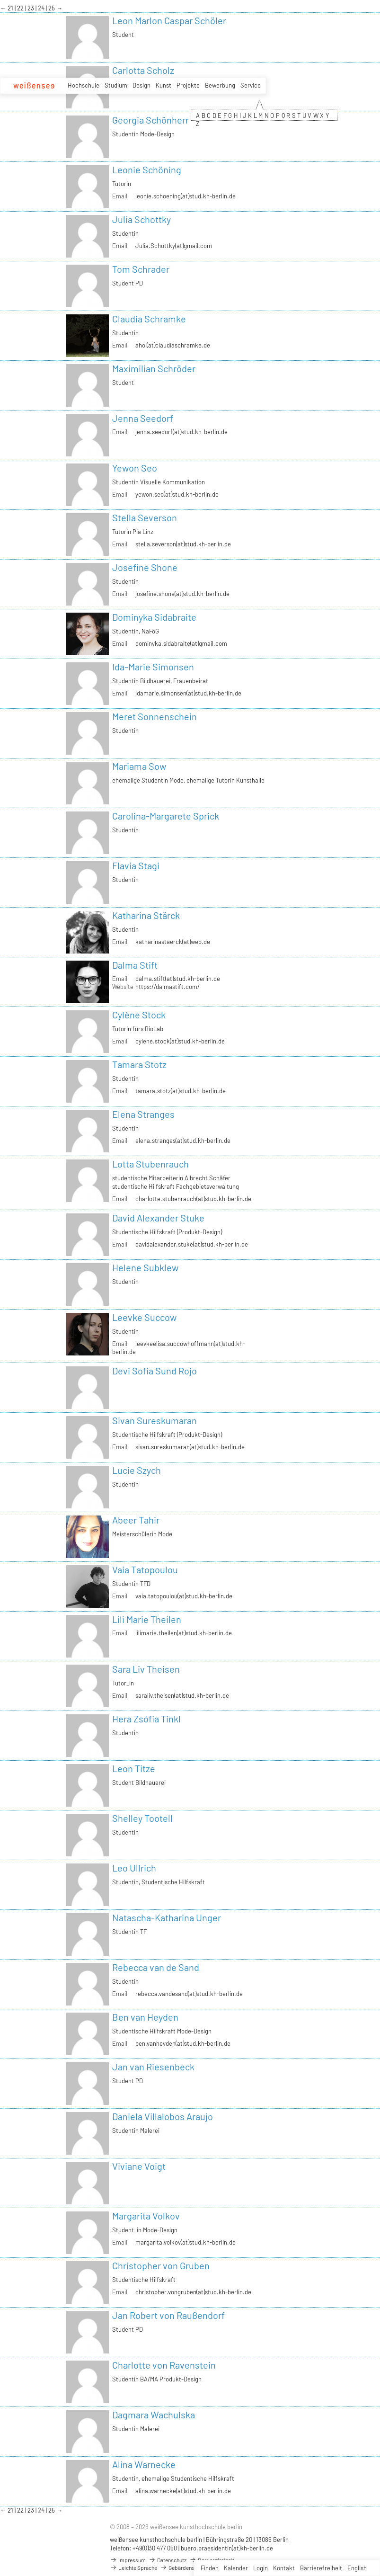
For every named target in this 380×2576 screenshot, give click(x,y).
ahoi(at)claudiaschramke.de (172, 345)
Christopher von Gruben (161, 2265)
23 (31, 8)
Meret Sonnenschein (154, 716)
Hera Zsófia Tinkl (146, 1718)
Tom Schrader (140, 269)
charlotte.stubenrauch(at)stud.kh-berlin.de (193, 1199)
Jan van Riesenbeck (153, 2066)
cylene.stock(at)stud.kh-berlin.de (180, 1041)
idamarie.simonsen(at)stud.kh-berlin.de (188, 693)
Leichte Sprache (133, 2567)
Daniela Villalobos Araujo (162, 2116)
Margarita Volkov (146, 2215)
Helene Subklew (145, 1267)
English (357, 2568)
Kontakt (284, 2568)
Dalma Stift (135, 965)
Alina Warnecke (144, 2464)
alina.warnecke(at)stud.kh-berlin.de (183, 2491)
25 (52, 8)
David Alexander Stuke (158, 1217)
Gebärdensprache (185, 2567)
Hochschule (83, 85)
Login (260, 2568)
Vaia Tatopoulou (145, 1569)
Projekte (188, 85)
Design (141, 85)
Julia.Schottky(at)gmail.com (173, 246)
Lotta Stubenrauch (150, 1163)
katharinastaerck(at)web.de (172, 941)
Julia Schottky (141, 219)
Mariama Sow (139, 766)
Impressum (128, 2560)
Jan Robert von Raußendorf (168, 2315)
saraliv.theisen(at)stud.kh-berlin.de (182, 1695)
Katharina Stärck (146, 915)
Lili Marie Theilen (146, 1619)
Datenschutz (167, 2560)
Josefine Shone (144, 567)
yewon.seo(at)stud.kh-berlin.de (177, 494)
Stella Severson (144, 517)
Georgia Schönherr (150, 119)
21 (11, 8)
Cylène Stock (139, 1014)
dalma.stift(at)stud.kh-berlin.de (177, 978)
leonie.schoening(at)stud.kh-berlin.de (185, 196)
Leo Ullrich (134, 1867)
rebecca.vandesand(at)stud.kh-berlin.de (189, 1993)
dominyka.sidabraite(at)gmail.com (181, 643)
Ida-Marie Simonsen (153, 666)
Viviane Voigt (139, 2166)
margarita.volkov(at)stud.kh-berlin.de (185, 2242)
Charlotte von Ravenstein (164, 2365)
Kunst (163, 85)
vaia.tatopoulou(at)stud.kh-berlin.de (183, 1596)
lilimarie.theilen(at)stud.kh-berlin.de (183, 1633)
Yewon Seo (134, 467)
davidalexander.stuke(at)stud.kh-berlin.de (191, 1244)
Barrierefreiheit (321, 2568)
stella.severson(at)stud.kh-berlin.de (183, 544)
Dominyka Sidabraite (154, 617)
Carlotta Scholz (143, 70)
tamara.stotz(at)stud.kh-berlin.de (180, 1091)
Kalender (236, 2568)
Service (250, 85)
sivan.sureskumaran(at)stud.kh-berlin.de (190, 1447)
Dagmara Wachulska (153, 2414)
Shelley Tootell (142, 1818)
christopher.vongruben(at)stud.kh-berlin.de (193, 2292)
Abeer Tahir (135, 1519)
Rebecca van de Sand (155, 1967)
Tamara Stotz (139, 1064)
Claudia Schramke (149, 318)
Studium (116, 85)
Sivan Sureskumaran (154, 1420)
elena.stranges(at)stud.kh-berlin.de (182, 1140)
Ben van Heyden (145, 2017)
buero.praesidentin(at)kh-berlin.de (227, 2548)
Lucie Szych (136, 1470)
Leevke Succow (144, 1317)
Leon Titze (133, 1768)
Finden (210, 2568)
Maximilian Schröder (153, 368)
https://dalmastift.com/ (167, 986)
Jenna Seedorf (142, 418)
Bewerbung (220, 85)
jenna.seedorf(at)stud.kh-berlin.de (181, 432)
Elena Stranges (143, 1114)
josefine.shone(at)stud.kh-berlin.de (182, 593)
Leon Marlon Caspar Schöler (169, 20)
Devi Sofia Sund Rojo (154, 1370)
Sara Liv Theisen (146, 1669)
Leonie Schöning (146, 169)
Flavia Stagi (135, 865)
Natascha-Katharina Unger (166, 1917)
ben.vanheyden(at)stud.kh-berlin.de (182, 2043)
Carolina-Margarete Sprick (165, 815)
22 (21, 8)
